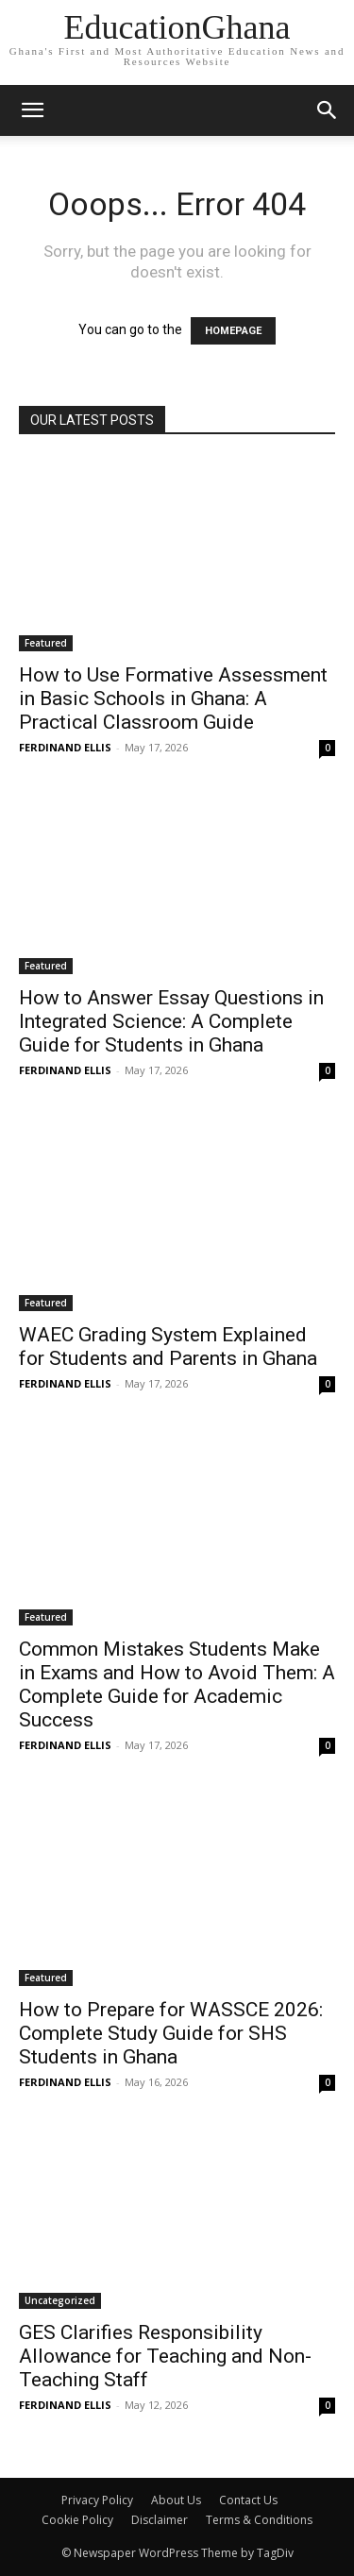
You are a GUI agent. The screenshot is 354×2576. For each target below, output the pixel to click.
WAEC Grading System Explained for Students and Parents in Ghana (168, 1346)
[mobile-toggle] (32, 110)
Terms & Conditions (259, 2520)
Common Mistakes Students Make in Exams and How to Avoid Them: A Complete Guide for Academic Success (177, 1684)
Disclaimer (159, 2520)
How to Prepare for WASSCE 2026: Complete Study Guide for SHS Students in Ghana (171, 2033)
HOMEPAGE (233, 331)
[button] (327, 110)
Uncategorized (60, 2300)
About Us (176, 2500)
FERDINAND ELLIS (65, 747)
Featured (46, 642)
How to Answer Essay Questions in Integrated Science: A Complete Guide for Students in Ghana (171, 1021)
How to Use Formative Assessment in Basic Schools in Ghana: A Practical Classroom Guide (173, 698)
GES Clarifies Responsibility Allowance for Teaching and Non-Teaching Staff (165, 2356)
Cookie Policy (77, 2520)
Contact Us (248, 2500)
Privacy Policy (97, 2500)
